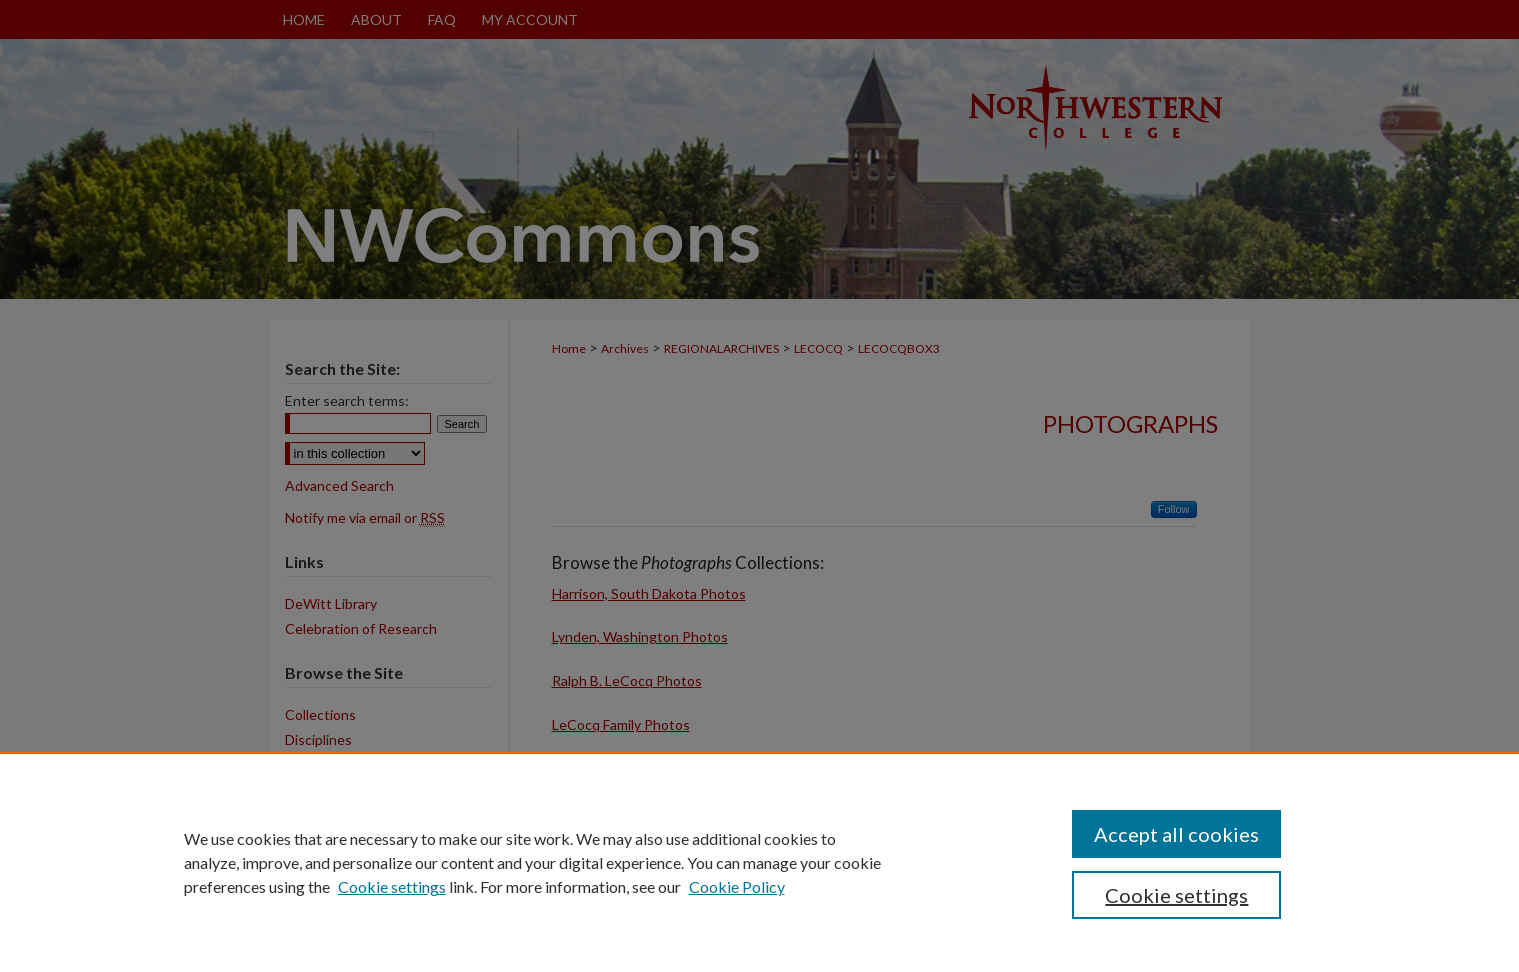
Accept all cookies (1176, 834)
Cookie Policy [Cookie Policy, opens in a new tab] (737, 886)
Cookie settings (392, 886)
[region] (759, 862)
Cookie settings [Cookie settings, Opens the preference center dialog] (1176, 895)
